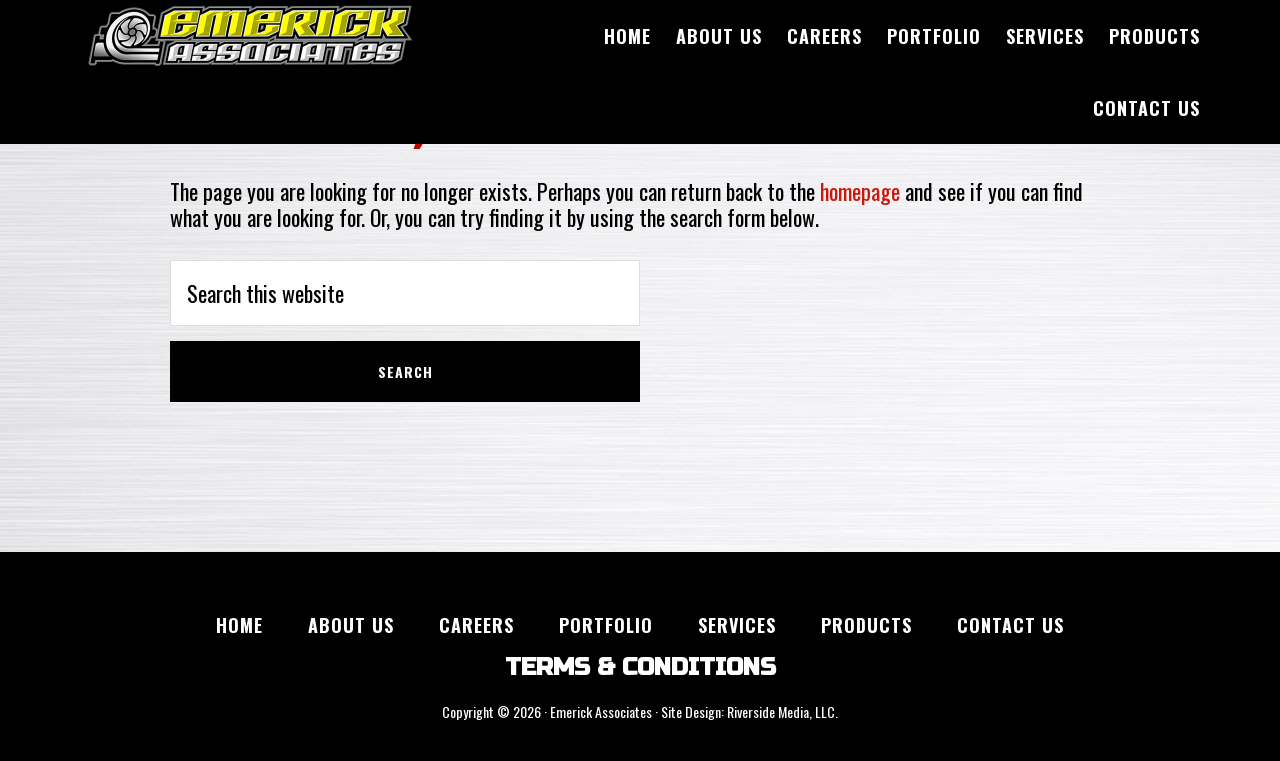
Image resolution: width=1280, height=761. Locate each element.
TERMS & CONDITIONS (640, 667)
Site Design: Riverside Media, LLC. (749, 711)
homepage (860, 191)
